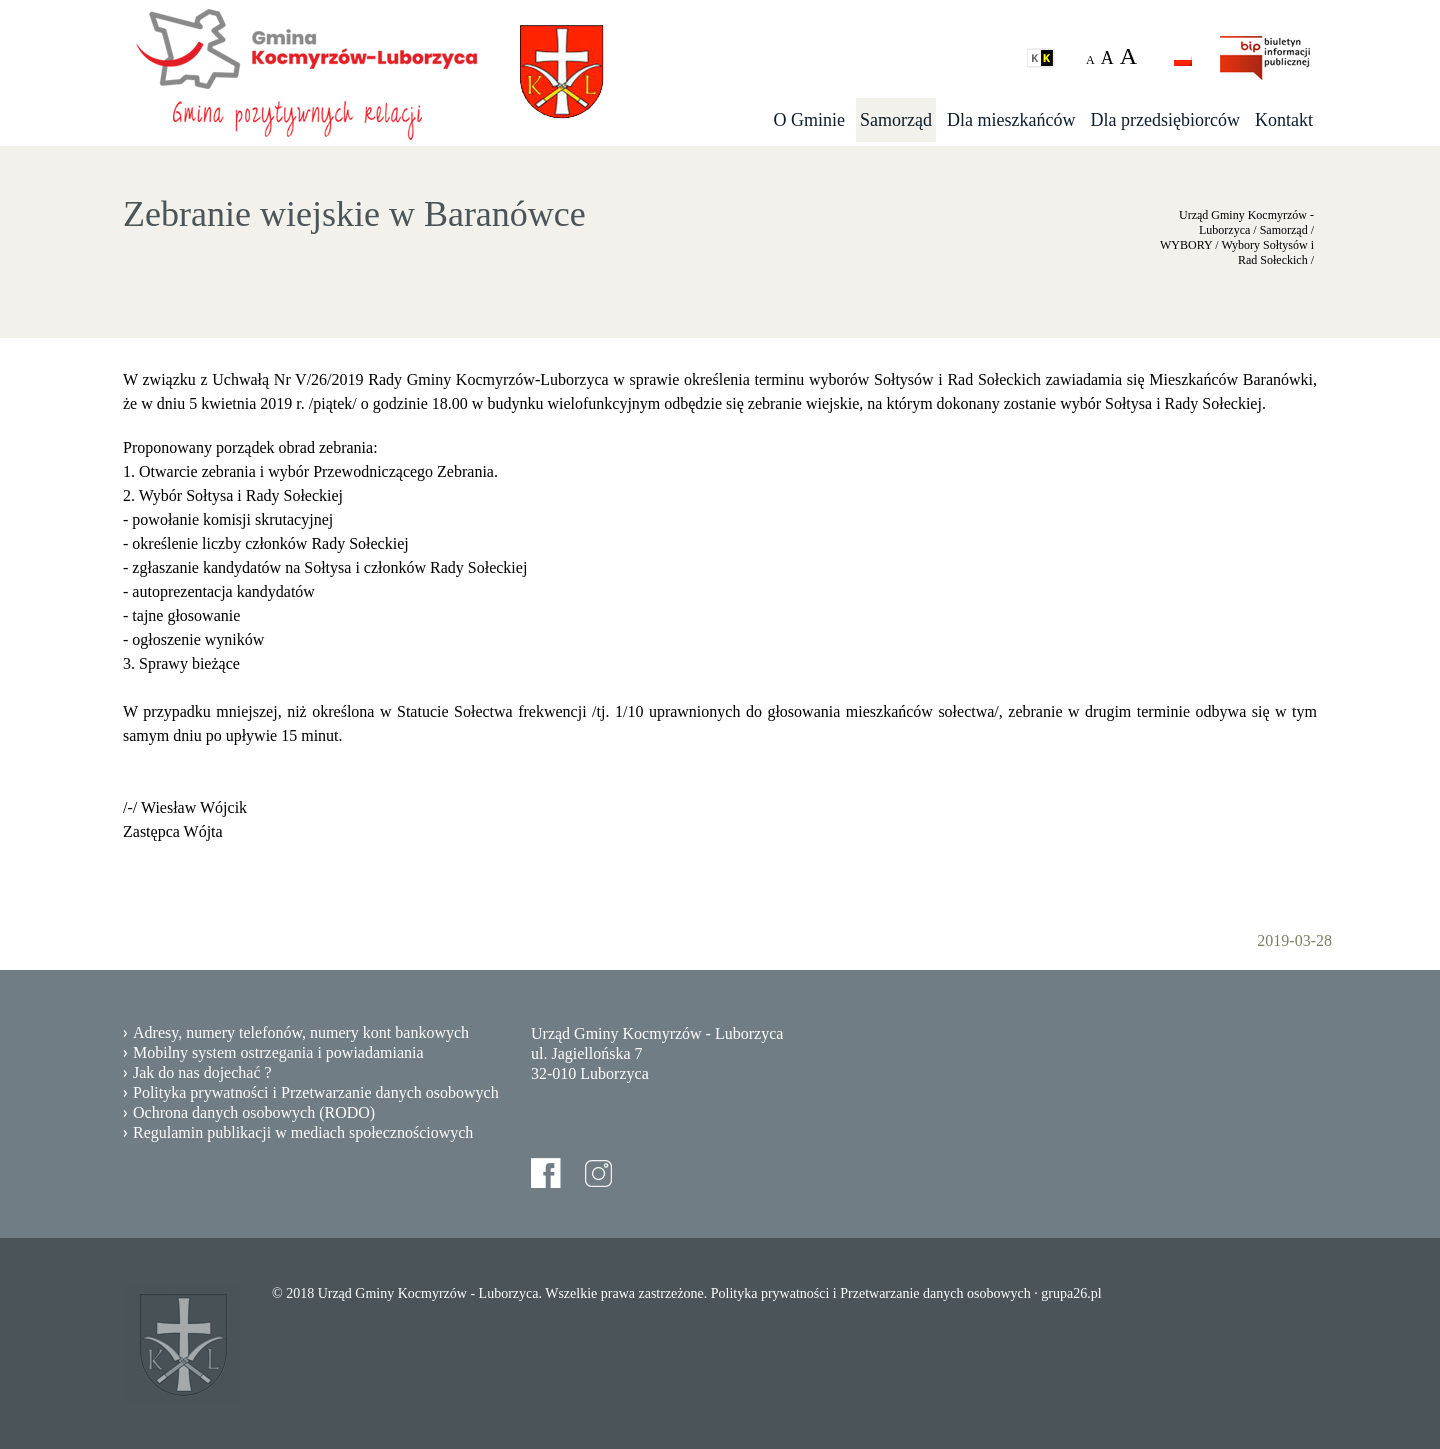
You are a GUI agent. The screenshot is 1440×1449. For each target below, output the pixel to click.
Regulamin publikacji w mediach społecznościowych (303, 1132)
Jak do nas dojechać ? (202, 1072)
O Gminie (810, 120)
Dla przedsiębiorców (1165, 120)
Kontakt (1284, 120)
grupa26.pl (1071, 1293)
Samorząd (896, 120)
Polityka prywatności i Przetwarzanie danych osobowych (316, 1092)
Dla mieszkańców (1011, 120)
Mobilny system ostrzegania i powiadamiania (278, 1052)
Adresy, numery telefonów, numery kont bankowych (301, 1032)
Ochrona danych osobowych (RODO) (254, 1112)
